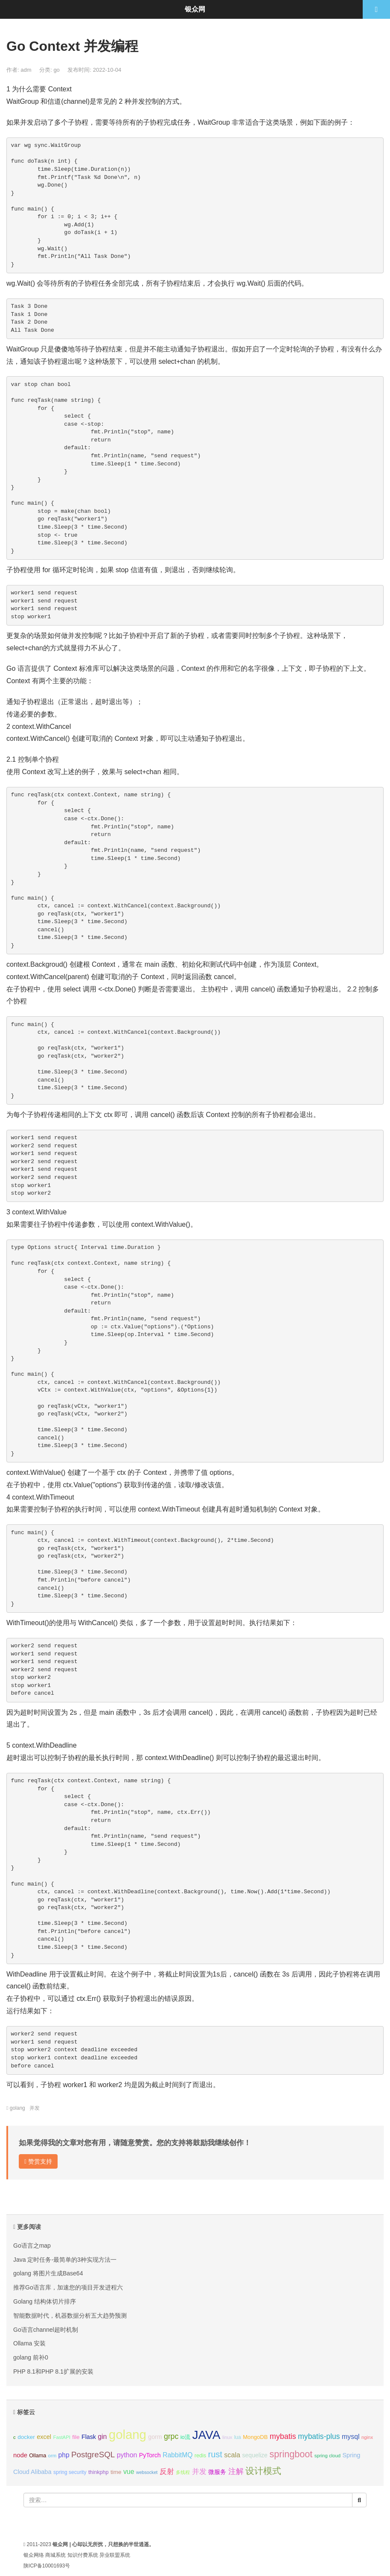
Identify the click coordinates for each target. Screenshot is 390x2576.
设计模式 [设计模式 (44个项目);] (263, 2471)
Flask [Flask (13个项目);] (88, 2436)
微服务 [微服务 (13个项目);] (217, 2471)
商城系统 (55, 2555)
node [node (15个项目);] (20, 2455)
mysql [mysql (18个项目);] (350, 2436)
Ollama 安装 (29, 2343)
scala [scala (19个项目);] (232, 2455)
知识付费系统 (82, 2555)
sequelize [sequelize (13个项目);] (254, 2455)
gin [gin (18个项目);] (102, 2436)
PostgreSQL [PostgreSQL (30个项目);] (93, 2454)
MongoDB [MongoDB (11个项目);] (255, 2437)
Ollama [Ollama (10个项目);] (37, 2456)
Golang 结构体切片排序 (44, 2301)
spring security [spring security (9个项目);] (69, 2472)
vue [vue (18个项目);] (128, 2471)
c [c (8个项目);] (14, 2437)
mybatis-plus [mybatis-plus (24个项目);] (319, 2436)
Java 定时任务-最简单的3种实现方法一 (64, 2259)
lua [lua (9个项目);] (237, 2437)
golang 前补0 (30, 2357)
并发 (34, 2108)
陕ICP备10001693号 (46, 2566)
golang (17, 2108)
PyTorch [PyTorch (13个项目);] (150, 2455)
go (56, 70)
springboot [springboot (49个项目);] (290, 2454)
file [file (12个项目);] (75, 2437)
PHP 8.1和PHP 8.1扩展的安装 (53, 2371)
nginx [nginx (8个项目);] (367, 2437)
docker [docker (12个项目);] (26, 2437)
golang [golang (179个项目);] (127, 2434)
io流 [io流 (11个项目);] (185, 2437)
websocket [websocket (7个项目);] (146, 2472)
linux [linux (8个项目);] (227, 2437)
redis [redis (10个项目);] (200, 2456)
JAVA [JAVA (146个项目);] (206, 2434)
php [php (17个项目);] (64, 2455)
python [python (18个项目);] (127, 2455)
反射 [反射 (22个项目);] (167, 2472)
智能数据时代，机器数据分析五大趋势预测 (70, 2315)
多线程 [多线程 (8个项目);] (183, 2472)
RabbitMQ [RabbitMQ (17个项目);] (177, 2455)
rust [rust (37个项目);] (215, 2454)
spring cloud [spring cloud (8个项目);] (327, 2455)
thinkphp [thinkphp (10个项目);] (98, 2472)
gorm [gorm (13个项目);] (155, 2436)
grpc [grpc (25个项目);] (171, 2436)
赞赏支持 (38, 2161)
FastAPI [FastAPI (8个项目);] (61, 2437)
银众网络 (33, 2555)
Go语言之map (32, 2245)
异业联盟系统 (114, 2555)
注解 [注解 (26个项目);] (236, 2471)
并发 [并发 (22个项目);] (199, 2472)
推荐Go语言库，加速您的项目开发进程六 (68, 2287)
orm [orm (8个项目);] (52, 2455)
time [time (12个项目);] (116, 2472)
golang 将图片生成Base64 (48, 2273)
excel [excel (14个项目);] (44, 2436)
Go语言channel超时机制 (45, 2329)
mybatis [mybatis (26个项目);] (283, 2436)
